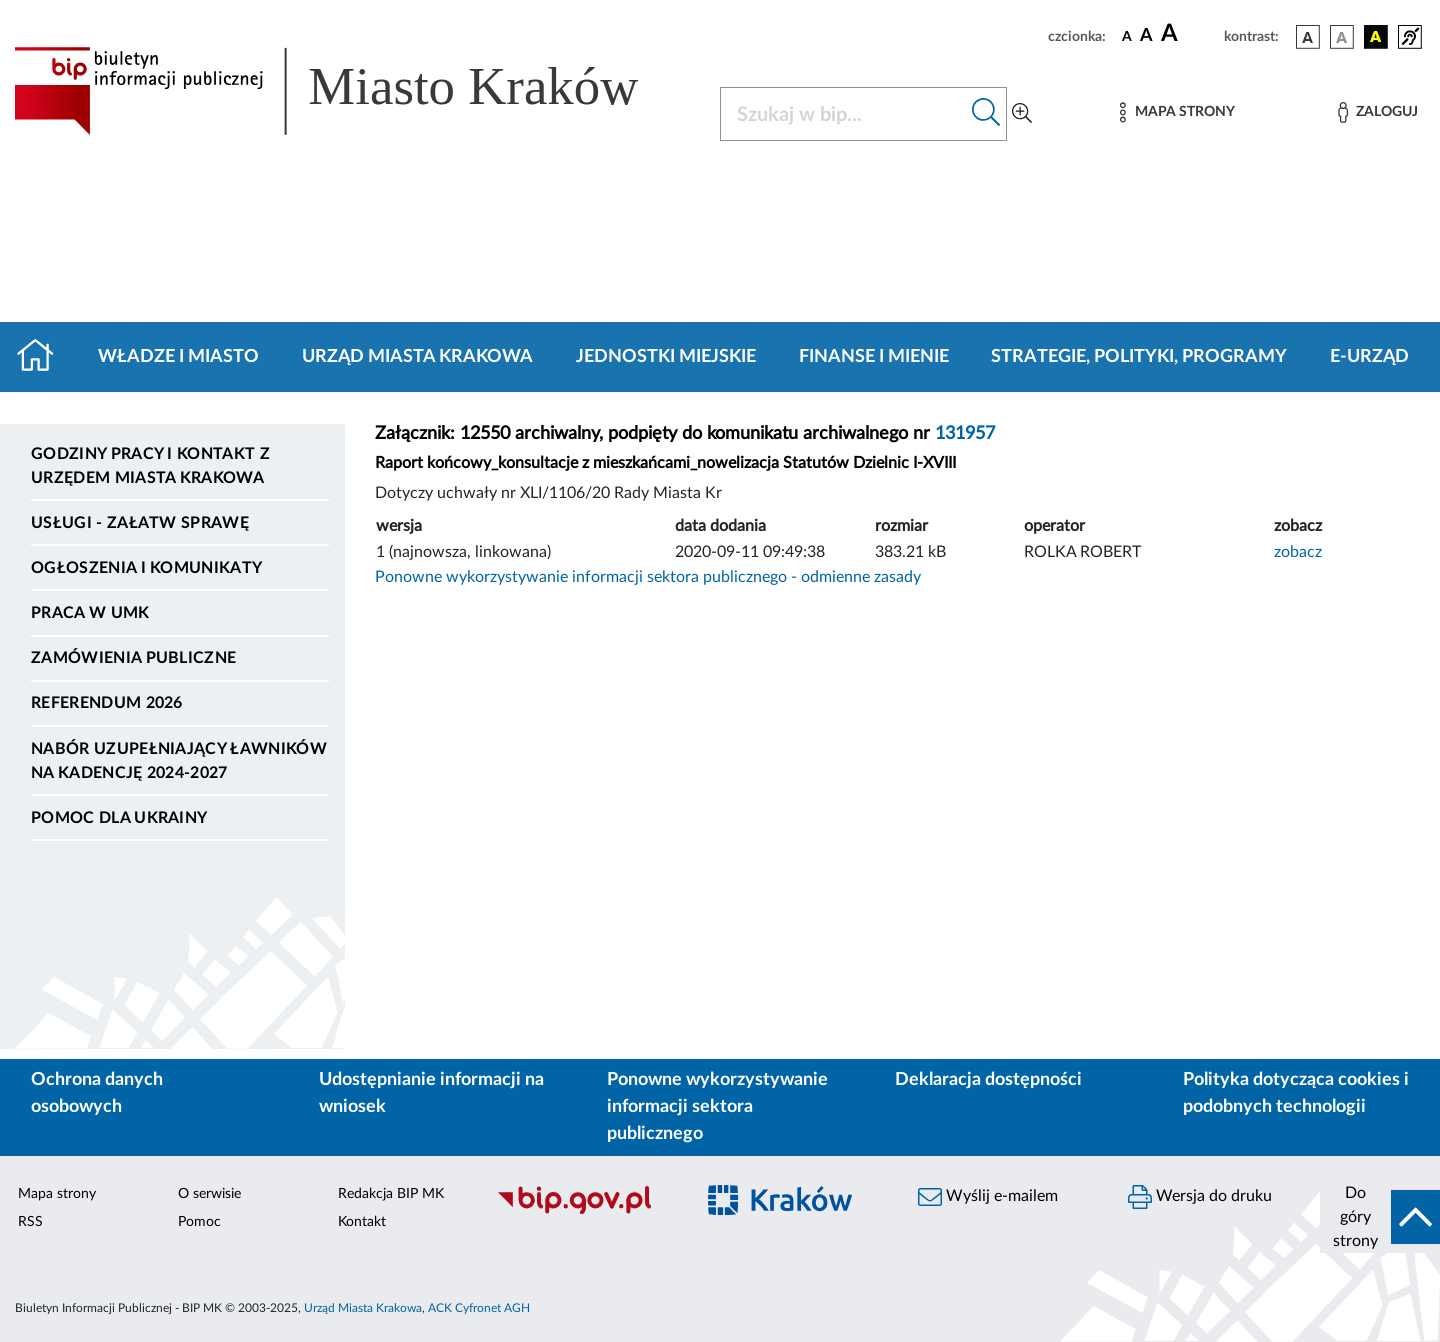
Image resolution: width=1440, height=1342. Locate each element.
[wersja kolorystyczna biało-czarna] (1342, 37)
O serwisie (209, 1194)
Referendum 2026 (107, 703)
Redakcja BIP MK (391, 1194)
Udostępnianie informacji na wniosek (431, 1093)
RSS (30, 1222)
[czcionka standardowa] (1127, 36)
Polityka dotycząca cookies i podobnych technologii (1296, 1093)
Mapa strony (57, 1194)
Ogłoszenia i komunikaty (146, 568)
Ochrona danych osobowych (97, 1093)
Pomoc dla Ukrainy (119, 818)
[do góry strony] (1380, 1217)
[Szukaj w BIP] (843, 114)
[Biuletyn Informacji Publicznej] (585, 1211)
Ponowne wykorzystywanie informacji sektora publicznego (717, 1107)
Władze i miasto (178, 357)
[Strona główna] (43, 357)
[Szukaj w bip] (986, 114)
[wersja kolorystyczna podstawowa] (1308, 37)
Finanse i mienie (874, 357)
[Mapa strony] (1177, 112)
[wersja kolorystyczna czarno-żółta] (1376, 37)
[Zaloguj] (1378, 112)
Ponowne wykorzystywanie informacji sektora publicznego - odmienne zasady (648, 577)
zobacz (1298, 552)
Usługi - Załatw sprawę (140, 523)
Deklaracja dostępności (988, 1080)
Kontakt (362, 1222)
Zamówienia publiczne (133, 658)
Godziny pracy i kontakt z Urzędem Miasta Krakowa (150, 466)
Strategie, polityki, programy (1139, 357)
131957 (965, 434)
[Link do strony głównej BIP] (355, 91)
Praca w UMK (90, 613)
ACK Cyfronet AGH (479, 1308)
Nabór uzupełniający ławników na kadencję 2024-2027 (179, 761)
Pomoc (199, 1222)
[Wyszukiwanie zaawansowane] (1022, 114)
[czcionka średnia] (1146, 36)
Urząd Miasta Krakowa (417, 357)
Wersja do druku (1200, 1197)
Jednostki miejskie (666, 357)
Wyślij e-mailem (988, 1197)
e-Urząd (1369, 357)
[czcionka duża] (1189, 34)
